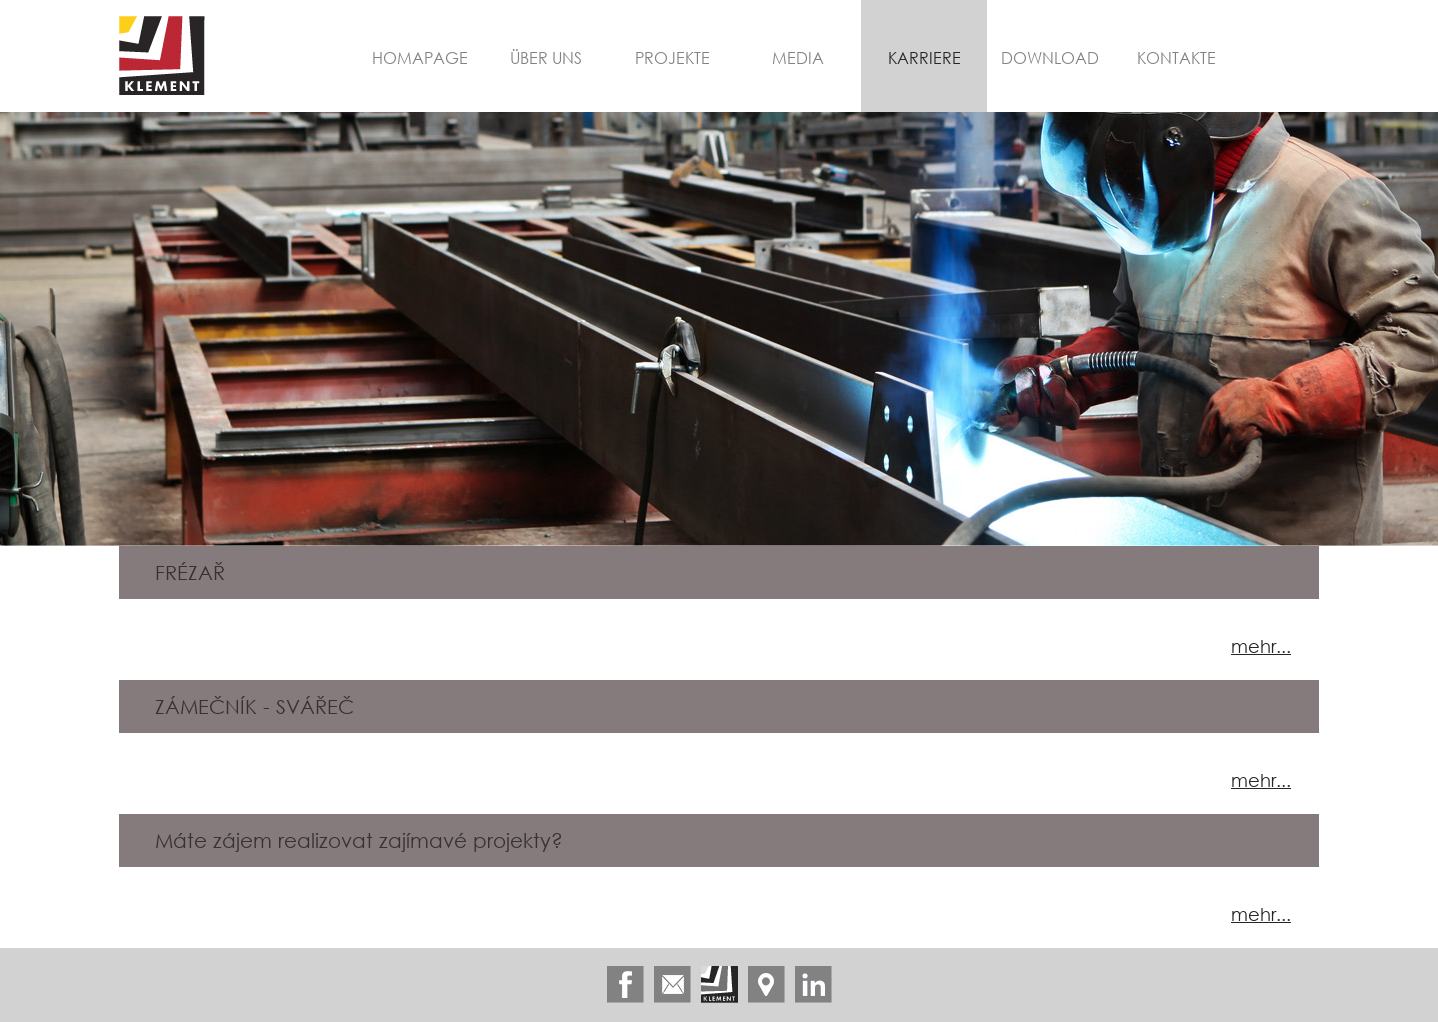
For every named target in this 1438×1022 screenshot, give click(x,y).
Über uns (546, 57)
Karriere (924, 57)
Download (1050, 57)
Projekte (672, 57)
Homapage (420, 57)
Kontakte (1176, 57)
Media (798, 57)
